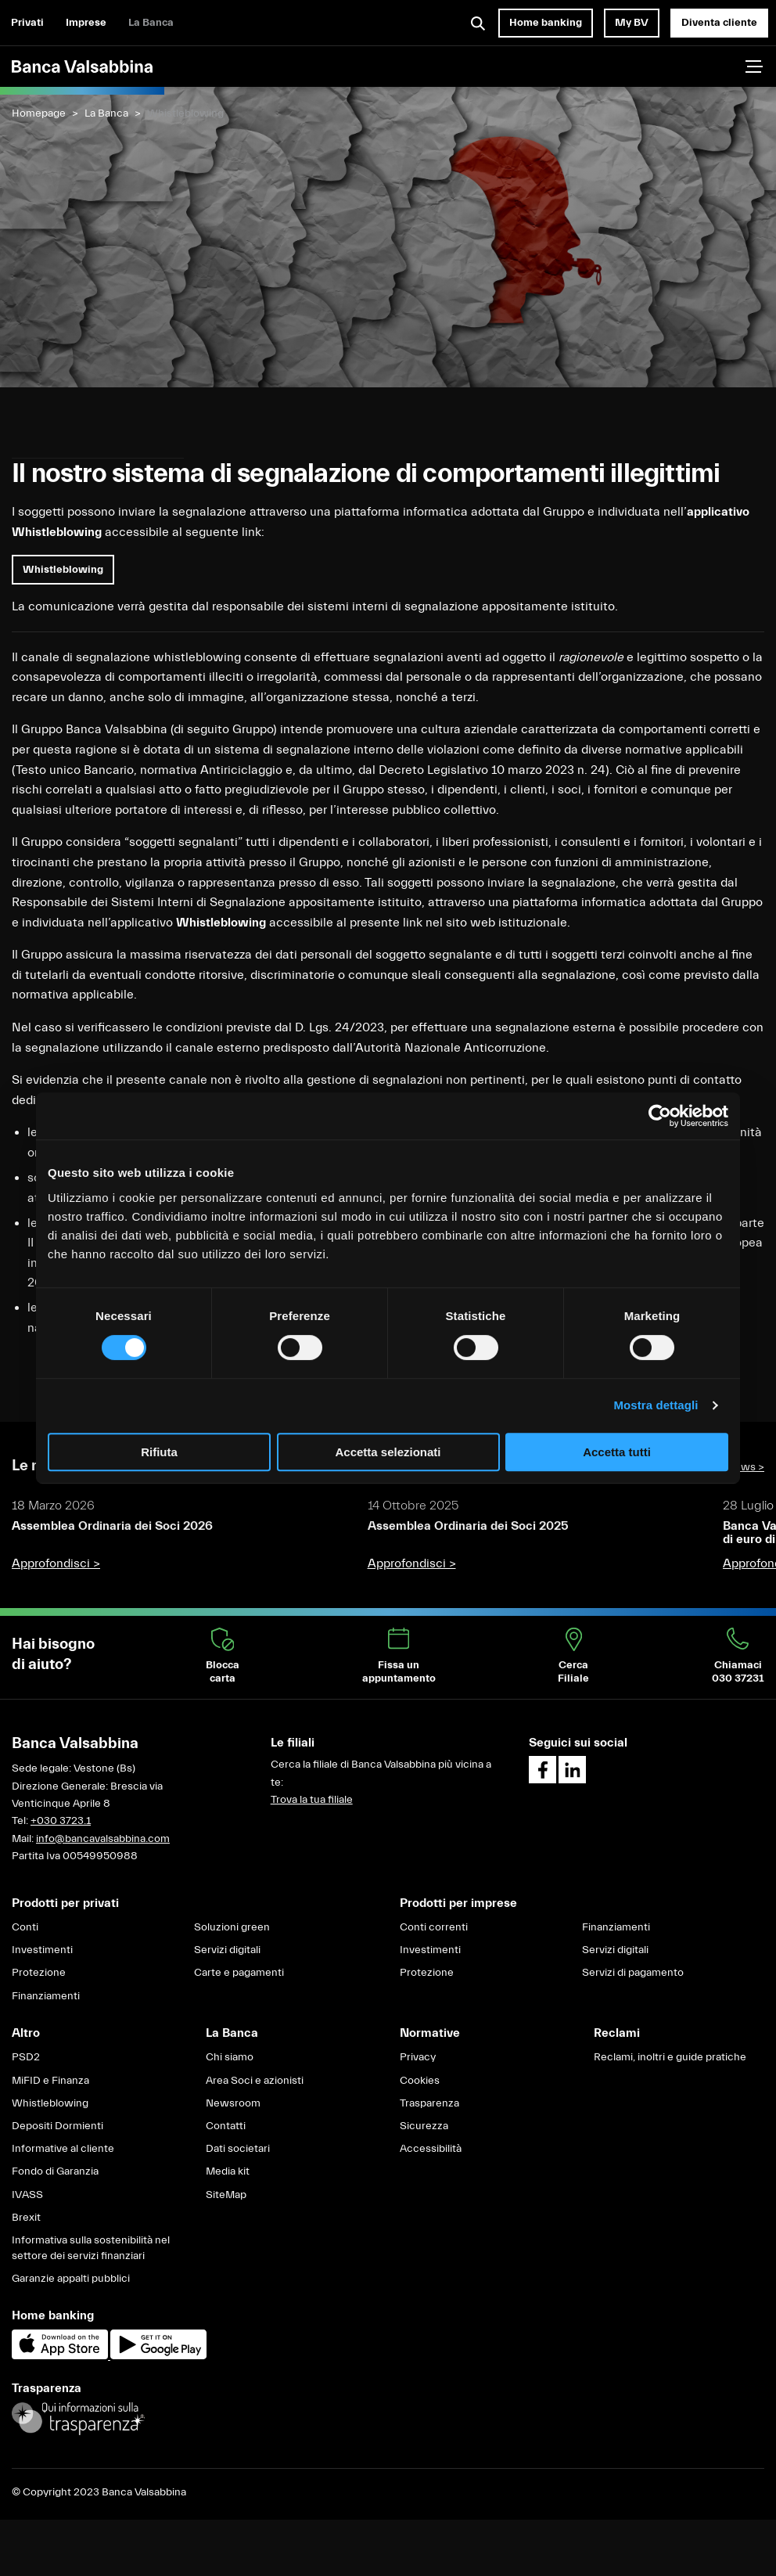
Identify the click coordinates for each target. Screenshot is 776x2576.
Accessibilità (431, 2148)
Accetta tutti (617, 1452)
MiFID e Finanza (50, 2080)
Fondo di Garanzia (55, 2171)
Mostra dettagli (655, 1405)
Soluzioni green (232, 1927)
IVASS (27, 2195)
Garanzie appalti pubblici (71, 2278)
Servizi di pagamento (633, 1972)
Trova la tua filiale (312, 1799)
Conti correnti (434, 1927)
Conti (25, 1927)
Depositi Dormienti (57, 2126)
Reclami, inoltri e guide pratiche (670, 2057)
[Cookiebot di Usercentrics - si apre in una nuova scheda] (659, 1116)
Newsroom (233, 2103)
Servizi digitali (227, 1950)
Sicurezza (424, 2126)
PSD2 (26, 2057)
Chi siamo (229, 2057)
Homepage (39, 113)
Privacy (418, 2057)
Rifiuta (159, 1452)
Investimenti (42, 1950)
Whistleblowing (50, 2103)
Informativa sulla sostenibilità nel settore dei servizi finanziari (91, 2248)
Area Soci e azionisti (255, 2080)
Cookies (420, 2080)
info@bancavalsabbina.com (103, 1839)
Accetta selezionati (387, 1452)
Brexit (26, 2217)
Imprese (86, 22)
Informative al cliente (63, 2148)
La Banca (151, 22)
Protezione (39, 1972)
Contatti (226, 2126)
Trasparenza (429, 2103)
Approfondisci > (56, 1563)
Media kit (228, 2171)
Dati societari (238, 2148)
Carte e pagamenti (239, 1972)
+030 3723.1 (61, 1821)
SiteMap (226, 2195)
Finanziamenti (46, 1996)
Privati (27, 22)
